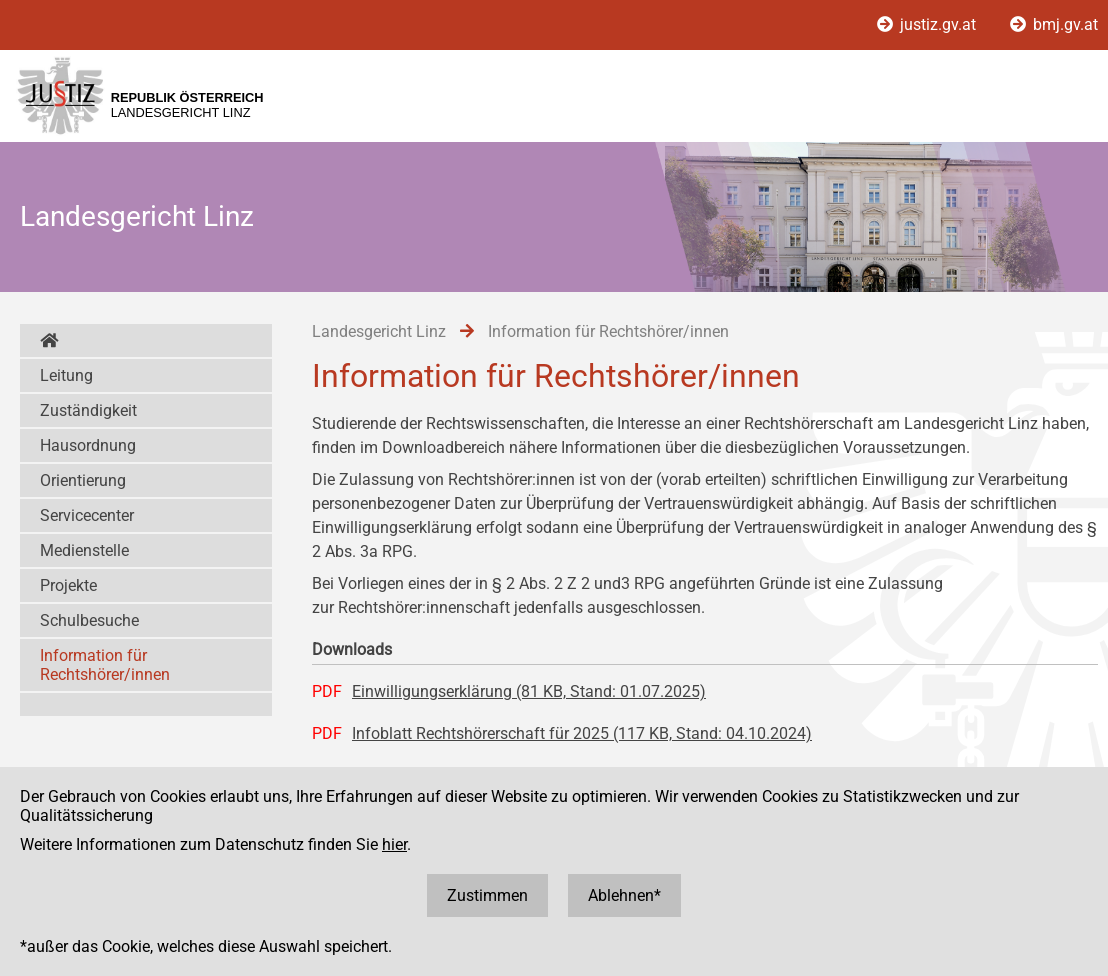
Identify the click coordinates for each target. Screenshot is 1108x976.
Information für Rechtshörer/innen (105, 665)
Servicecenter (87, 515)
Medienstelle (84, 550)
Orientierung (83, 480)
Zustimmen (487, 895)
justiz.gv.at (928, 24)
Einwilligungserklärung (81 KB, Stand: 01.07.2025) (529, 691)
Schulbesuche (89, 620)
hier (394, 844)
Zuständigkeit (88, 410)
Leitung (66, 375)
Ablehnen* (624, 895)
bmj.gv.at (1054, 24)
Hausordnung (88, 445)
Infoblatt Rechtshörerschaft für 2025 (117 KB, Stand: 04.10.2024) (582, 733)
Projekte (68, 585)
